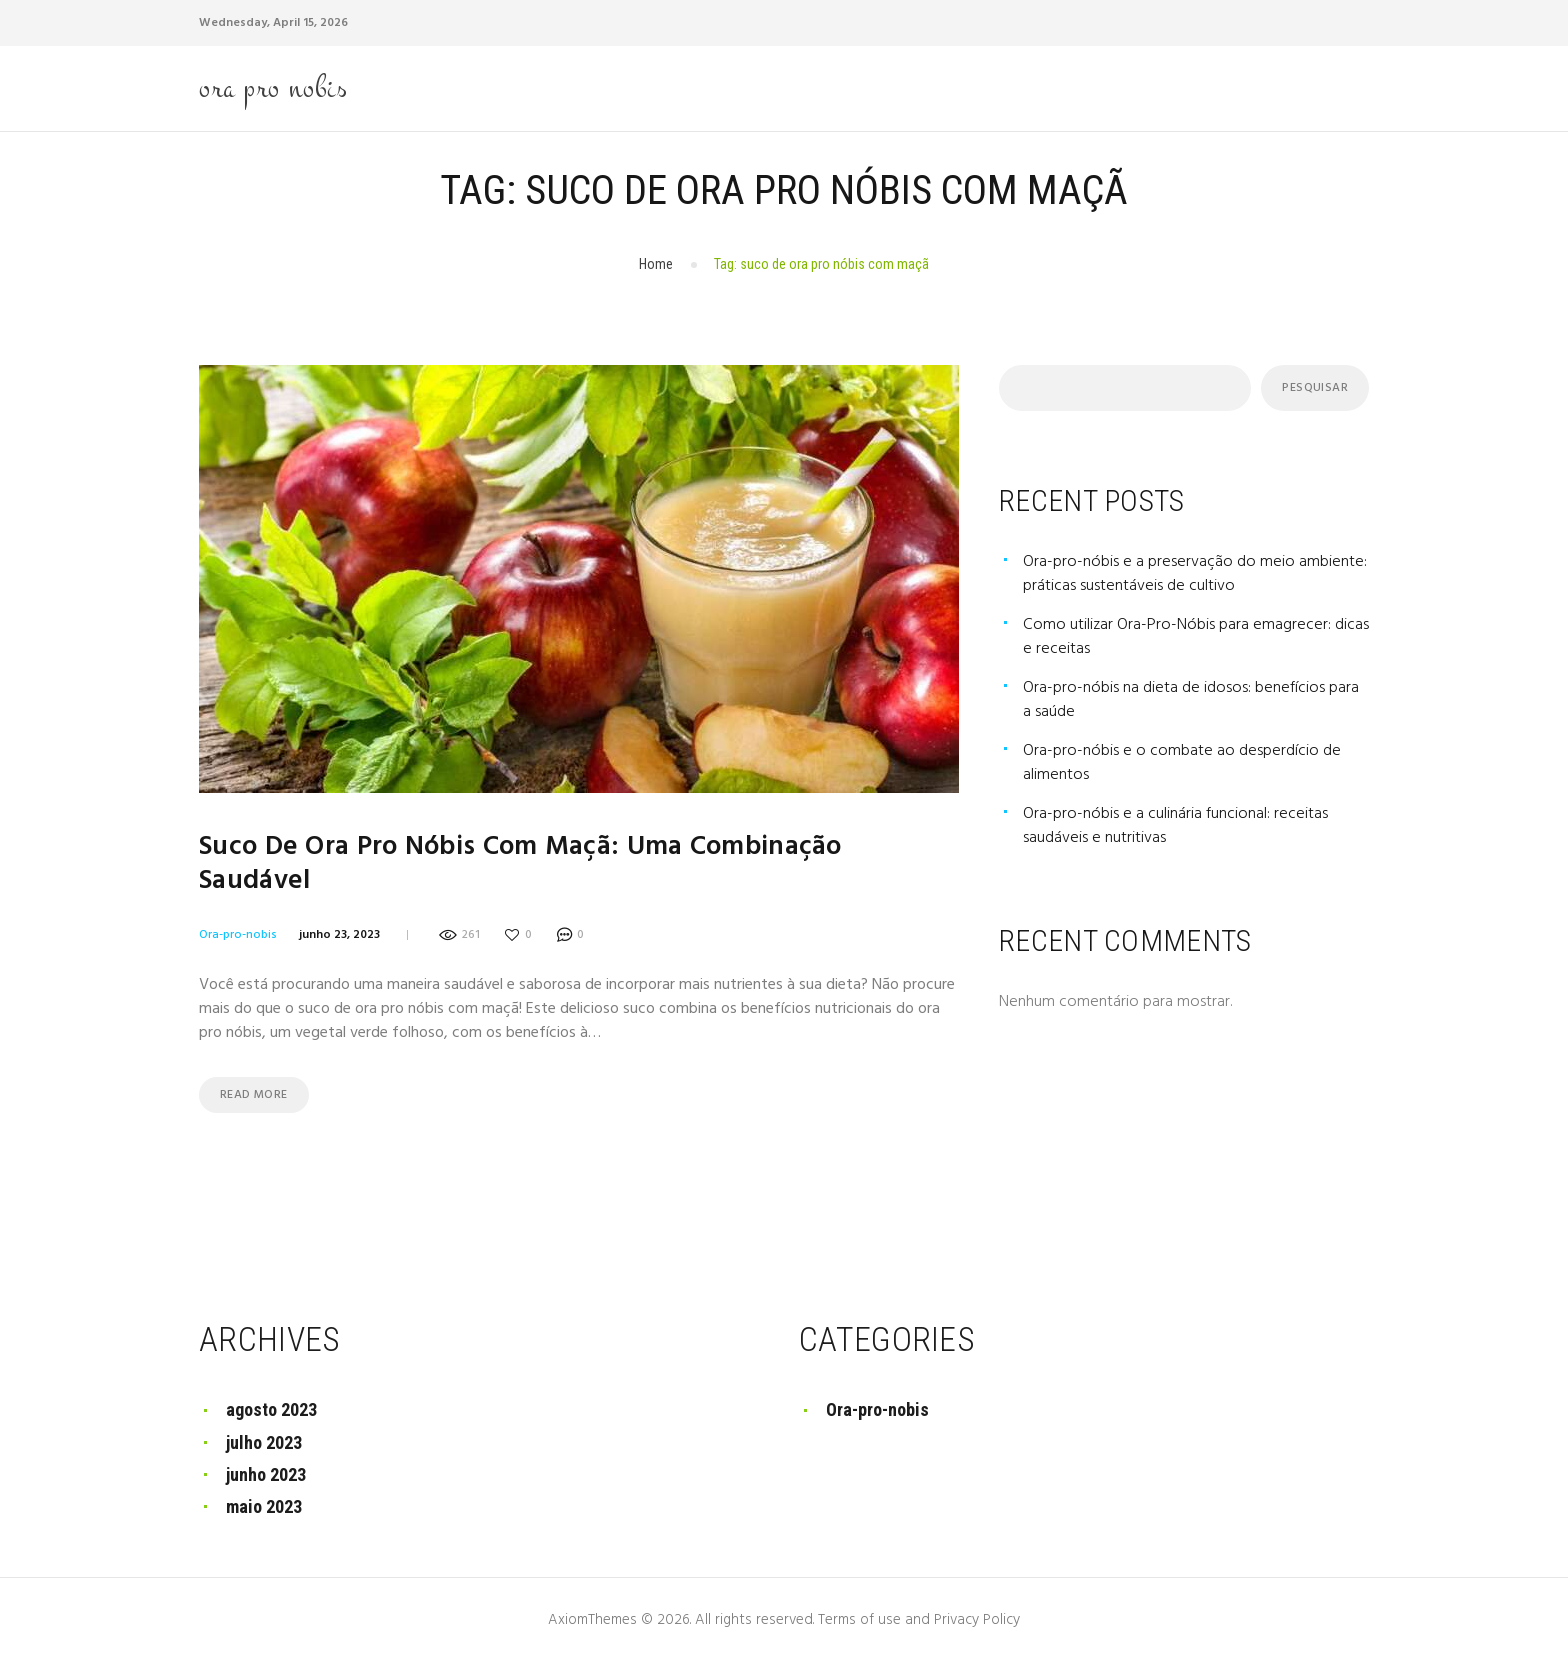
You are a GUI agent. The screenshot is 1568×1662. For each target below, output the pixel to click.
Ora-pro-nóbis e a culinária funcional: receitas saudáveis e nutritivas (1175, 826)
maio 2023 (264, 1506)
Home (656, 264)
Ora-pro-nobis (238, 935)
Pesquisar (1315, 388)
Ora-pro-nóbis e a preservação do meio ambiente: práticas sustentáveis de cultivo (1195, 574)
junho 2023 (266, 1474)
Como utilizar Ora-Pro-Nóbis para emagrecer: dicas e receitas (1196, 637)
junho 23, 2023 (339, 935)
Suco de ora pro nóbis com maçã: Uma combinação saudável (520, 864)
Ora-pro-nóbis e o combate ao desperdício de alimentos (1182, 763)
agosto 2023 (271, 1409)
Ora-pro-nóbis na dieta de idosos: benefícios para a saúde (1191, 700)
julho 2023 (264, 1442)
